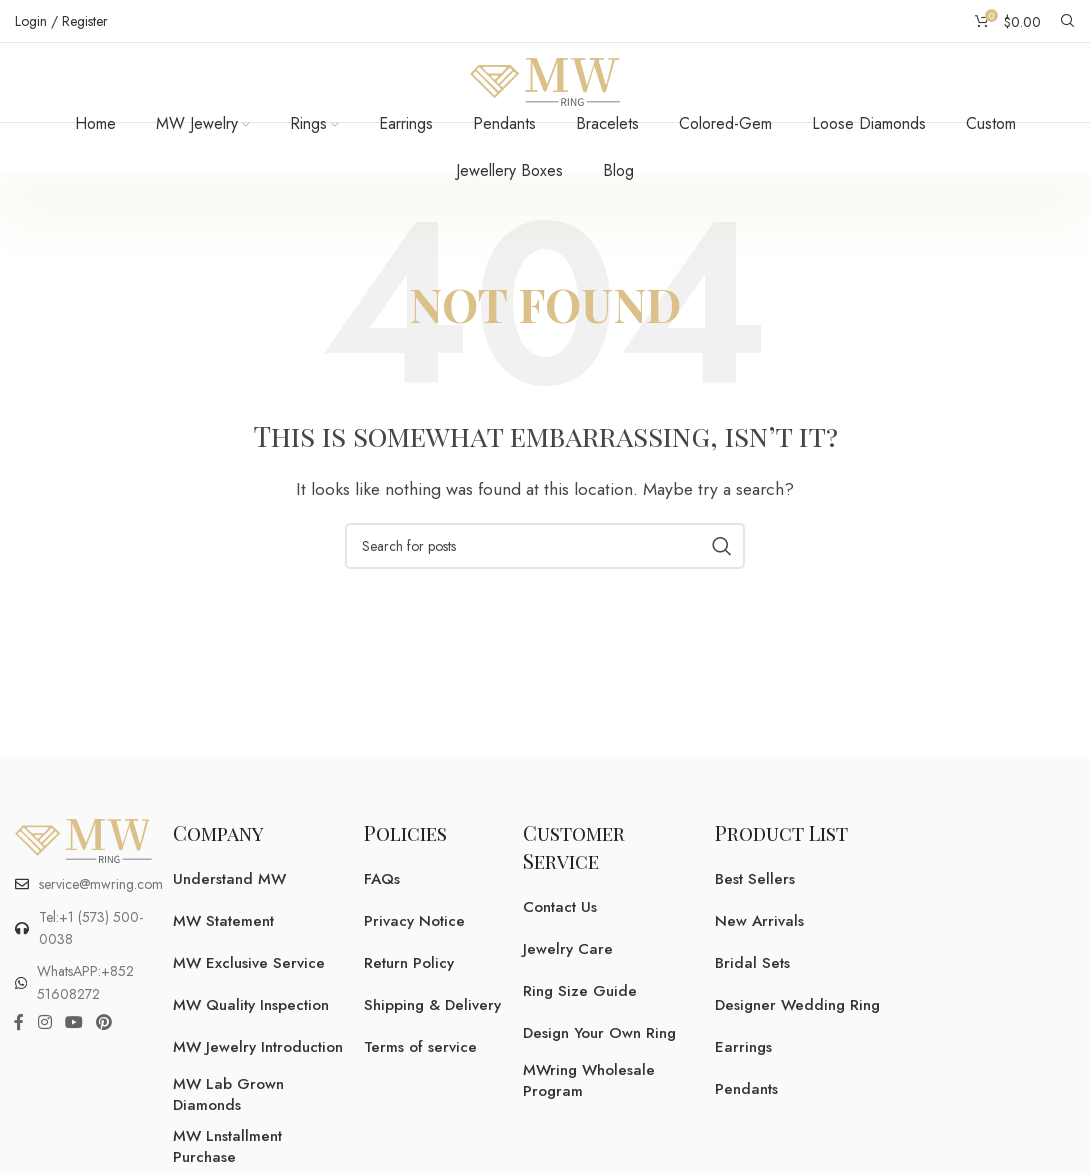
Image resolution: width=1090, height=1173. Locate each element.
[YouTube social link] (73, 1048)
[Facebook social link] (19, 1048)
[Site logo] (545, 93)
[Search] (1068, 21)
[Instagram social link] (44, 1048)
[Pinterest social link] (104, 1048)
